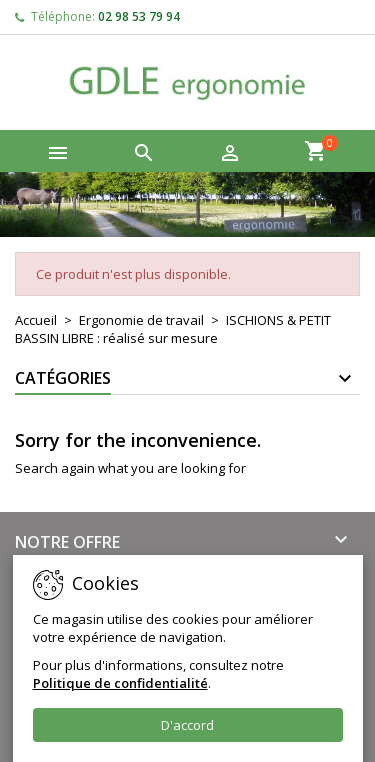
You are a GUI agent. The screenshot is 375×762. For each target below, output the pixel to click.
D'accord (187, 725)
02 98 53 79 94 (139, 16)
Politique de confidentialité (120, 683)
